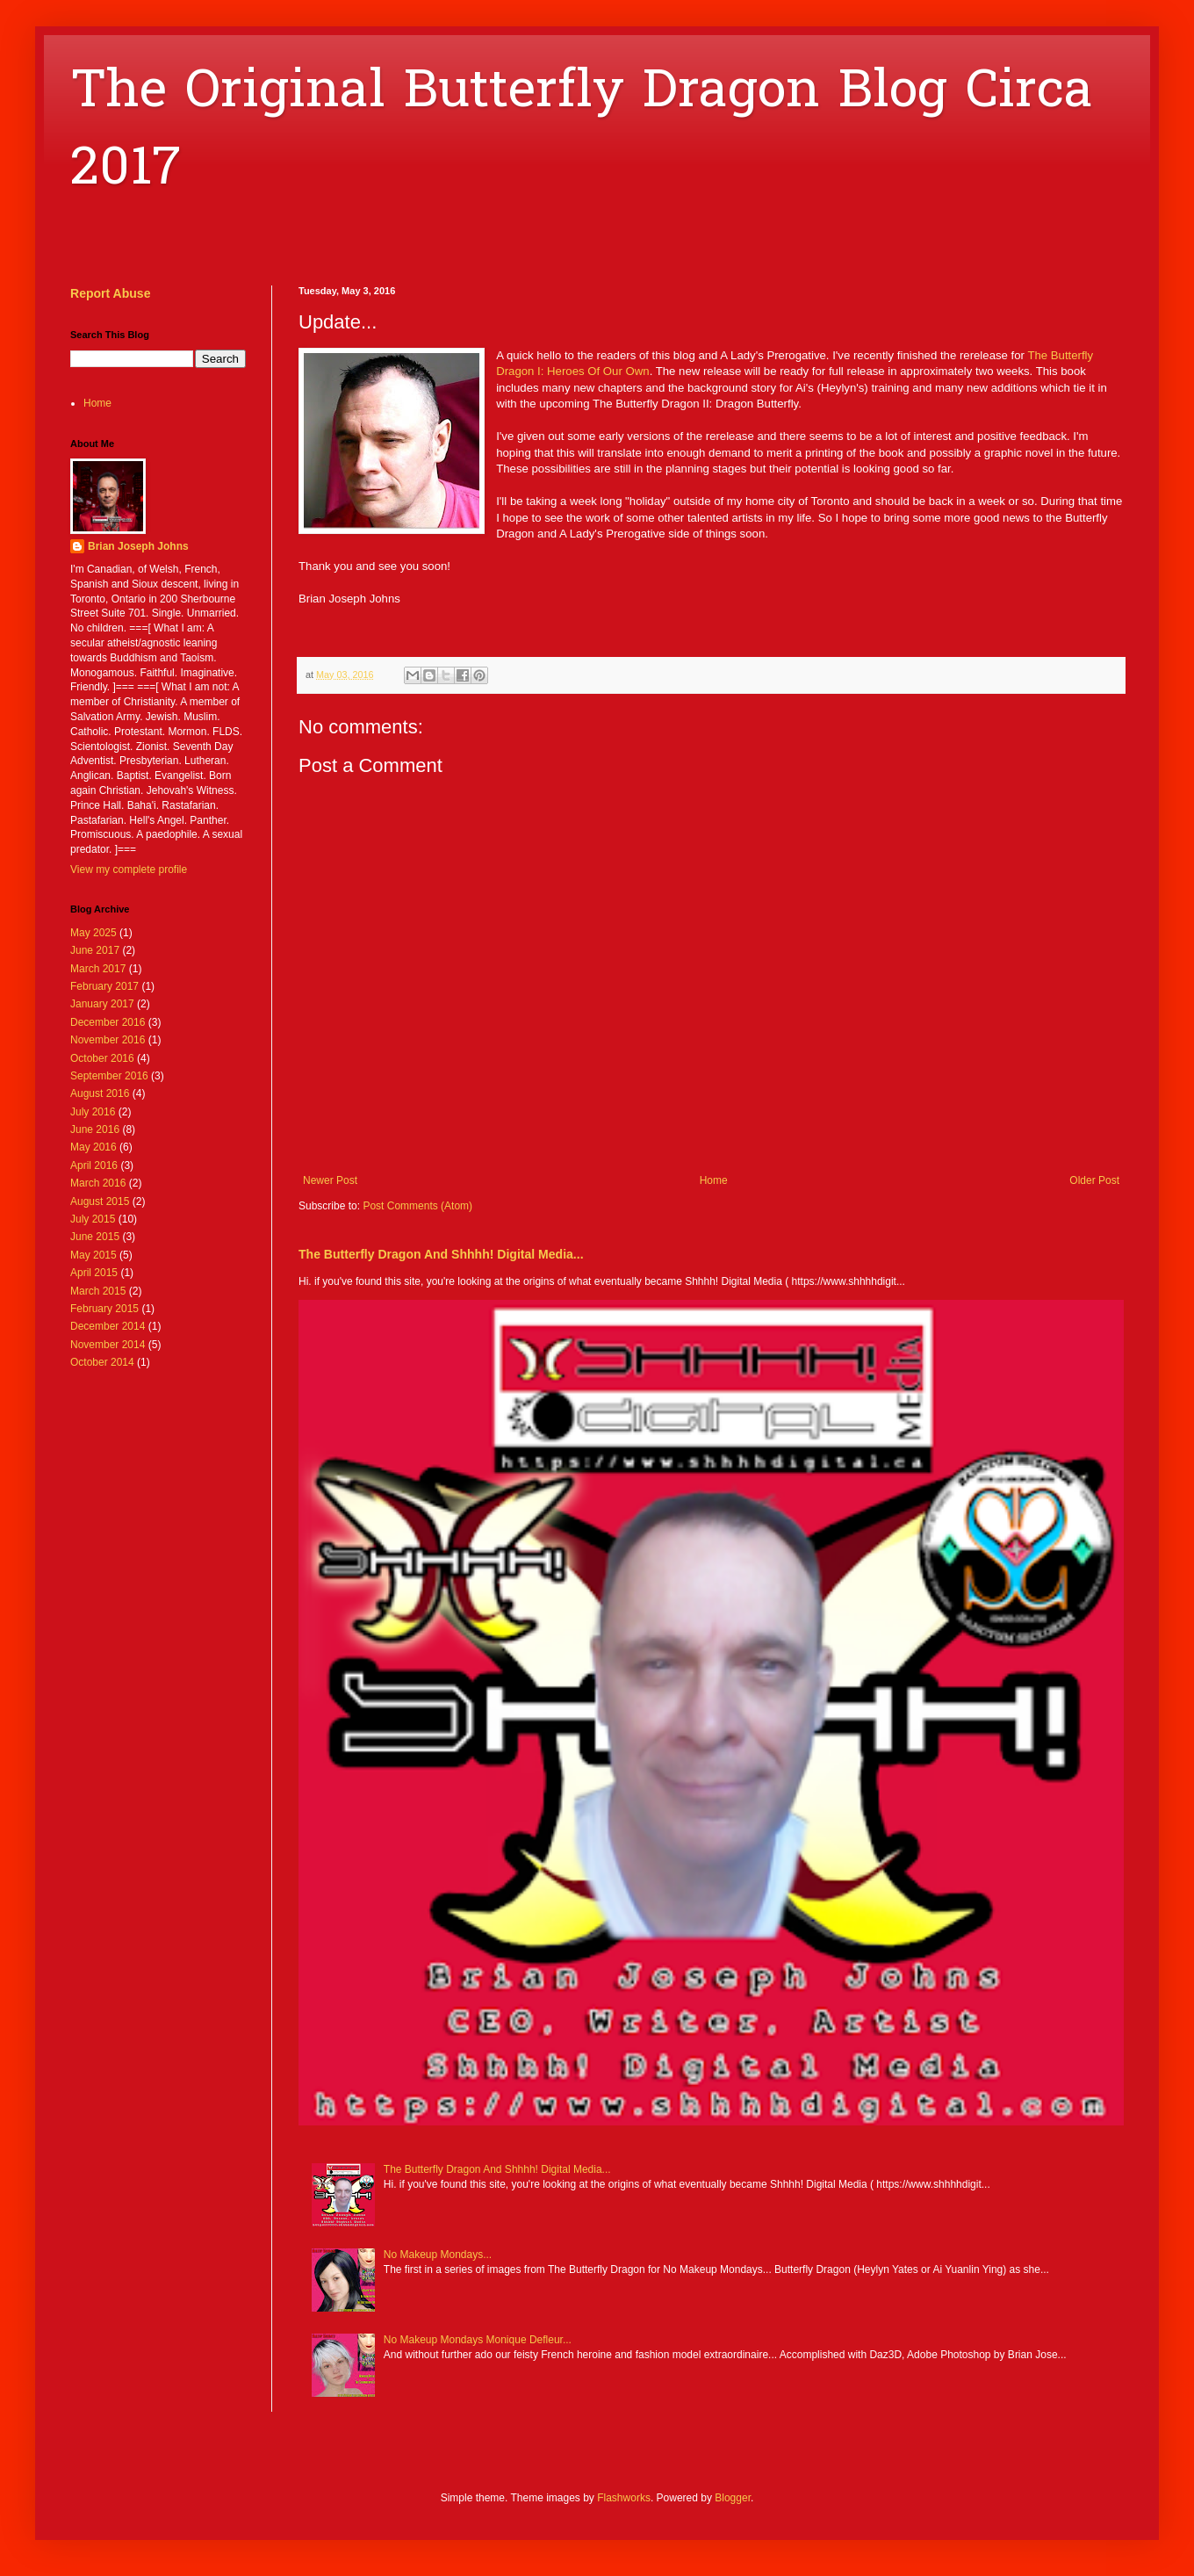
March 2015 (98, 1291)
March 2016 (98, 1183)
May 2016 (93, 1147)
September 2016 (109, 1076)
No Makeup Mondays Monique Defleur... (478, 2340)
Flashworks (624, 2498)
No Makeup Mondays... (438, 2254)
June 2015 (94, 1236)
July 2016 (92, 1112)
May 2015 (93, 1255)
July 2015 (92, 1219)
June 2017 (94, 950)
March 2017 (98, 969)
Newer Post (330, 1180)
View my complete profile (128, 869)
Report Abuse (110, 293)
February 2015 (104, 1308)
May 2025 (93, 933)
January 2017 (102, 1004)
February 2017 (104, 986)
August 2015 (99, 1201)
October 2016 (102, 1058)
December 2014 (107, 1326)
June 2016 (94, 1129)
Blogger (733, 2498)
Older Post (1094, 1180)
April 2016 (94, 1165)
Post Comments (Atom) (417, 1206)
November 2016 (107, 1040)
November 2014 (107, 1345)
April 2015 (94, 1272)
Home (714, 1180)
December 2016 (107, 1022)
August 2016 (99, 1093)
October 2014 (102, 1362)
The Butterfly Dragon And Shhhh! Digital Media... (441, 1254)
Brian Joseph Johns (138, 546)
